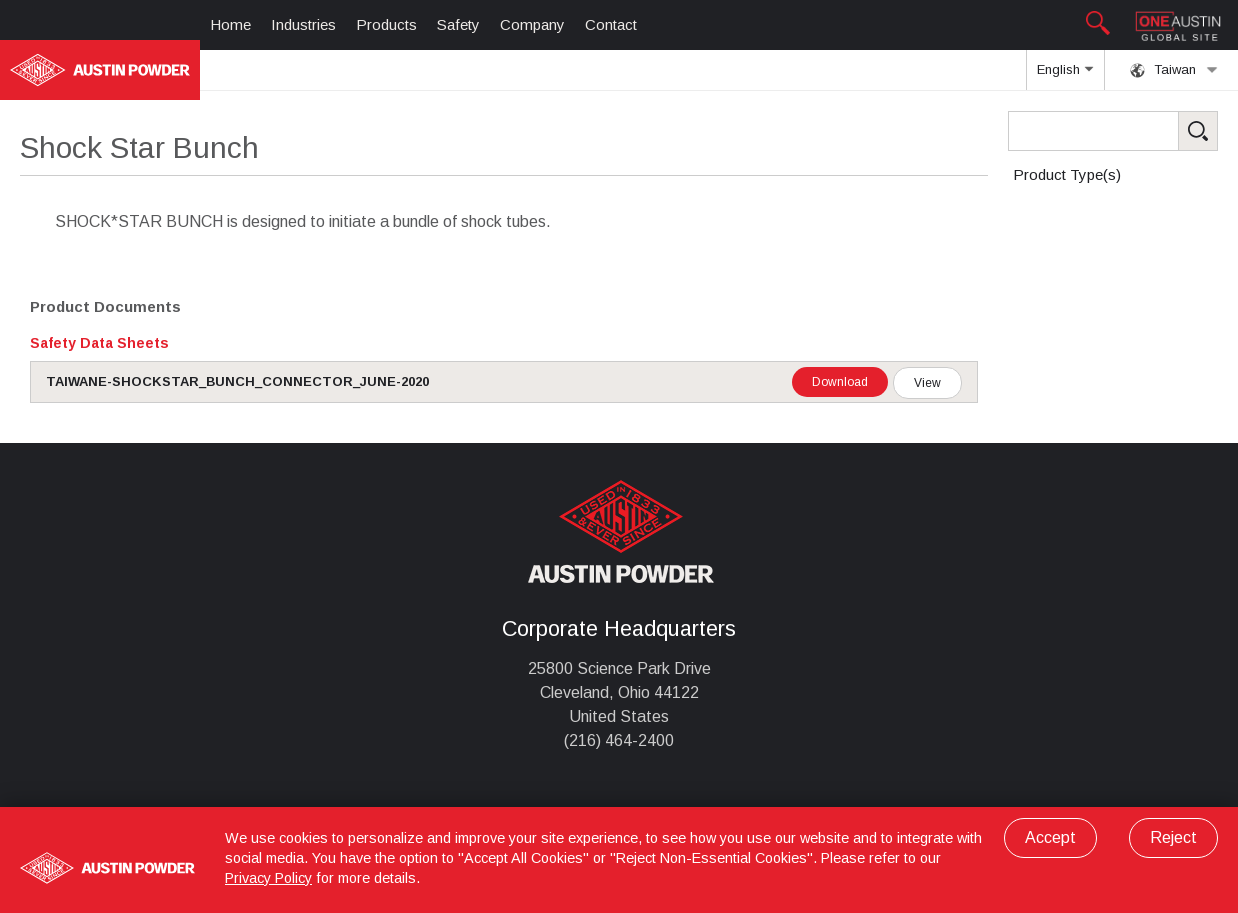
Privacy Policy (268, 878)
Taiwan (1174, 70)
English (1065, 76)
